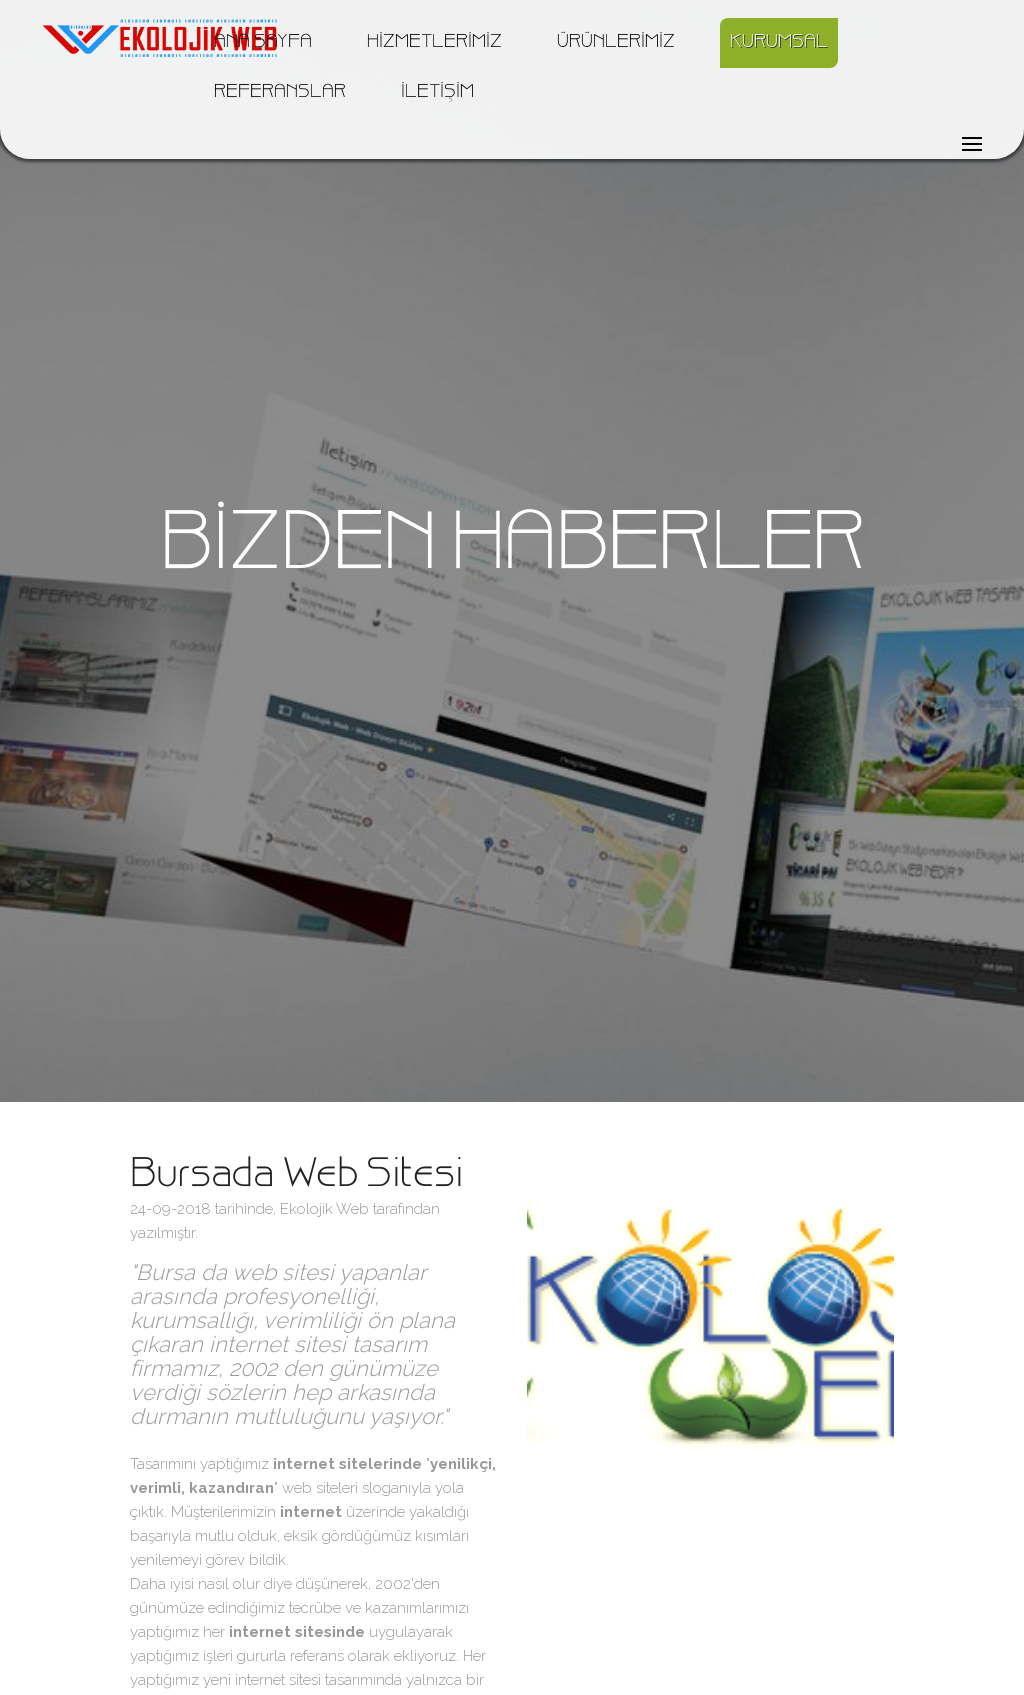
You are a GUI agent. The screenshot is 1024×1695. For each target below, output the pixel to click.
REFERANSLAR (280, 93)
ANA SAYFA (263, 43)
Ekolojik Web (324, 1209)
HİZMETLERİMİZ (434, 43)
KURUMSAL (779, 43)
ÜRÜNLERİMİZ (616, 43)
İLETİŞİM (437, 93)
